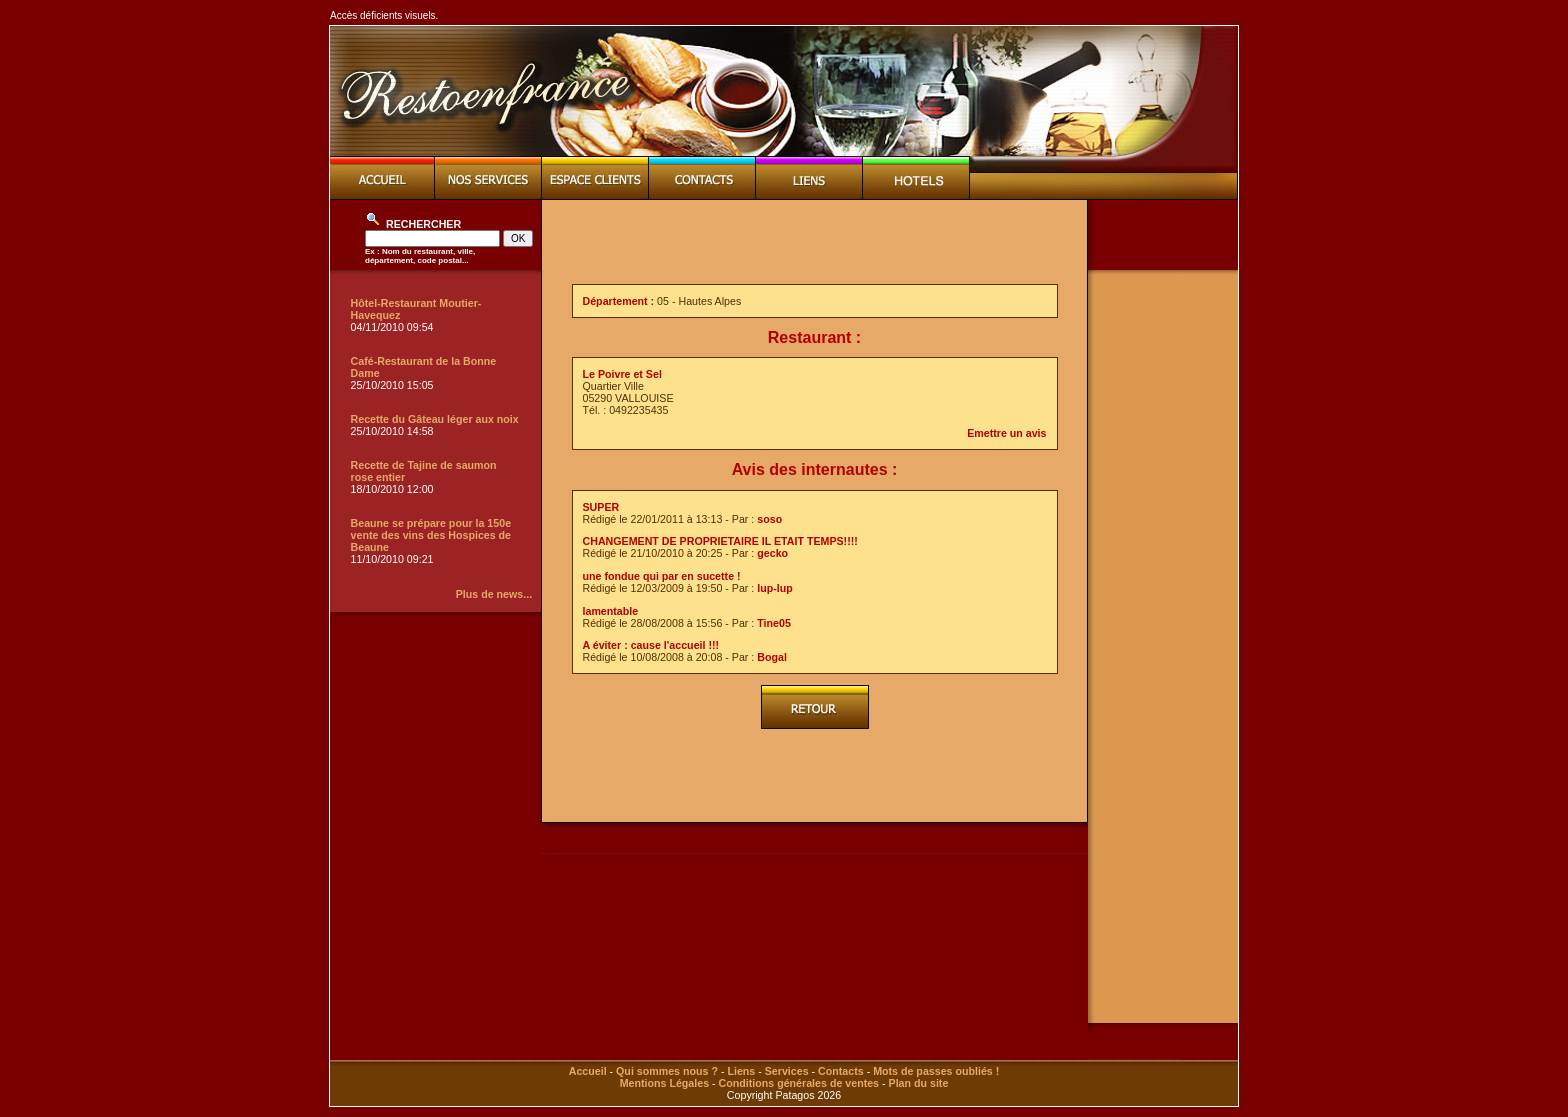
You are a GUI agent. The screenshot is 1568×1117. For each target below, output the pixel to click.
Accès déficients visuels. (384, 15)
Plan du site (919, 1083)
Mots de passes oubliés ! (936, 1071)
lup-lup (775, 588)
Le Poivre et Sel (622, 374)
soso (769, 519)
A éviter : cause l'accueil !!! (651, 645)
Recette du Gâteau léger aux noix (435, 419)
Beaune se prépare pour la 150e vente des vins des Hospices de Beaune (431, 535)
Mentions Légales (664, 1083)
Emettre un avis (1006, 433)
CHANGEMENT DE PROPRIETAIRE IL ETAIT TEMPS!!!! (720, 541)
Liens (741, 1071)
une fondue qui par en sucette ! (662, 576)
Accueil (588, 1071)
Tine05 (774, 623)
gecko (772, 553)
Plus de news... (494, 594)
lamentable (611, 611)
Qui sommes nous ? (667, 1071)
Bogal (772, 657)
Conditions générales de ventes (799, 1083)
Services (787, 1071)
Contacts (841, 1071)
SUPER (601, 507)
